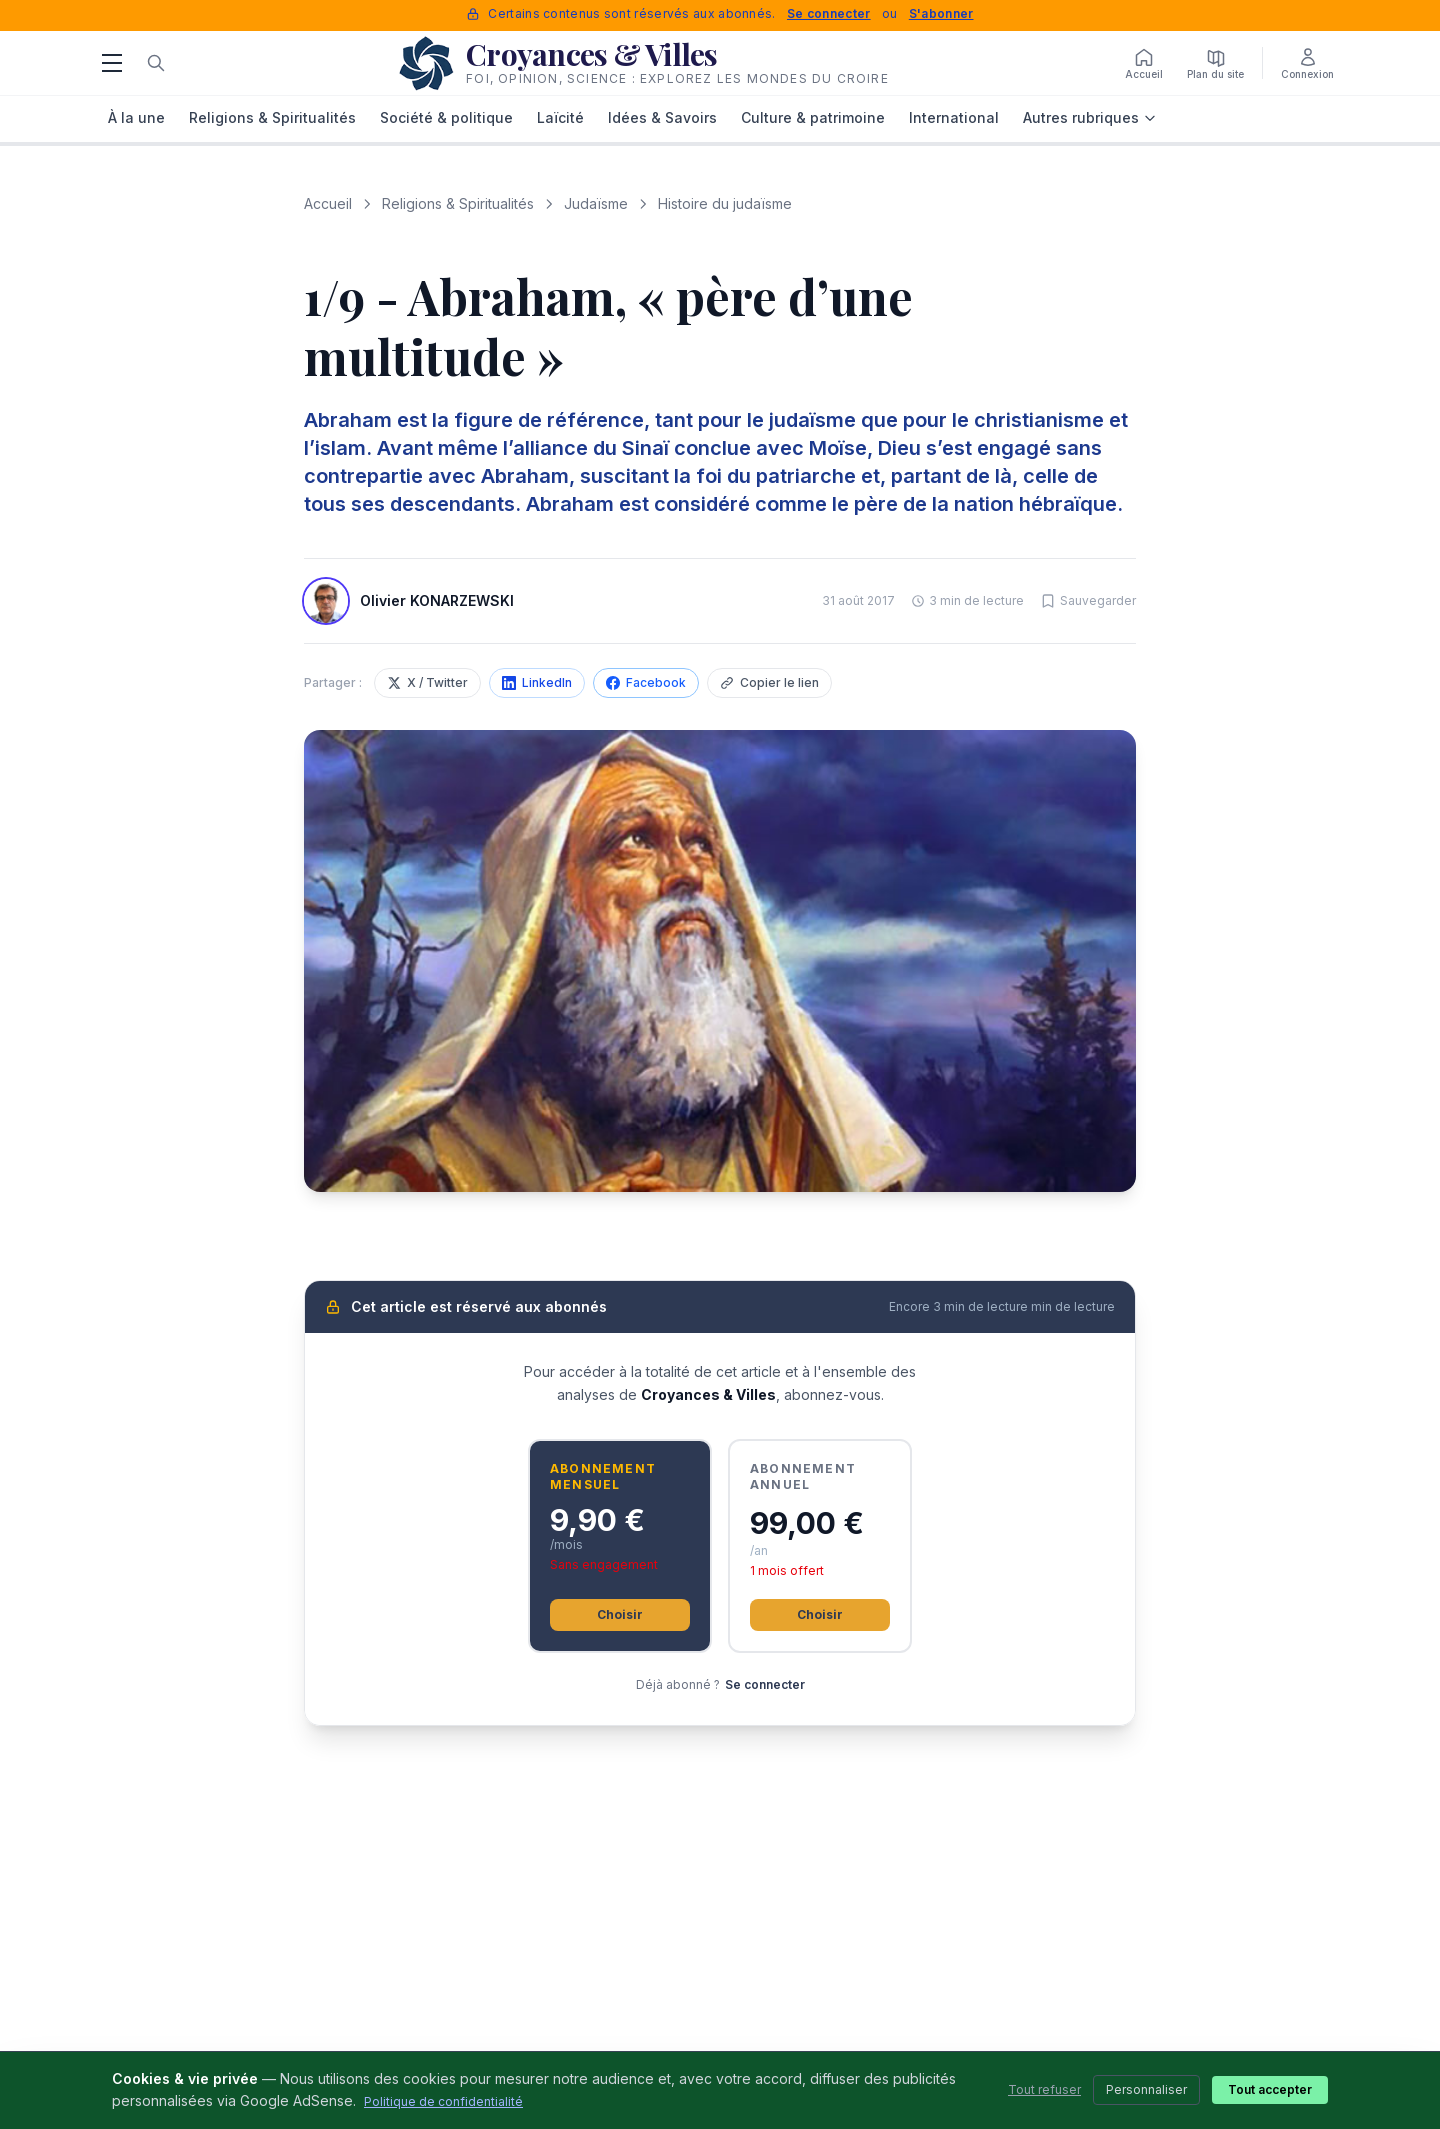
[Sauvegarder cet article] (1088, 601)
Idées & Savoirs (662, 117)
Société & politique (446, 117)
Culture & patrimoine (813, 117)
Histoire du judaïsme (725, 203)
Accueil (328, 203)
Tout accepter (1270, 2089)
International (954, 117)
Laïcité (560, 117)
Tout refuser (1044, 2089)
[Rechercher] (156, 63)
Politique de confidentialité (443, 2101)
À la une (136, 117)
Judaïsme (596, 203)
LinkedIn (537, 682)
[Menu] (112, 63)
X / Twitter (427, 682)
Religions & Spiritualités (272, 117)
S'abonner (941, 13)
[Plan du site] (1215, 63)
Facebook (646, 682)
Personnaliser (1146, 2089)
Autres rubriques (1090, 117)
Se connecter (829, 13)
